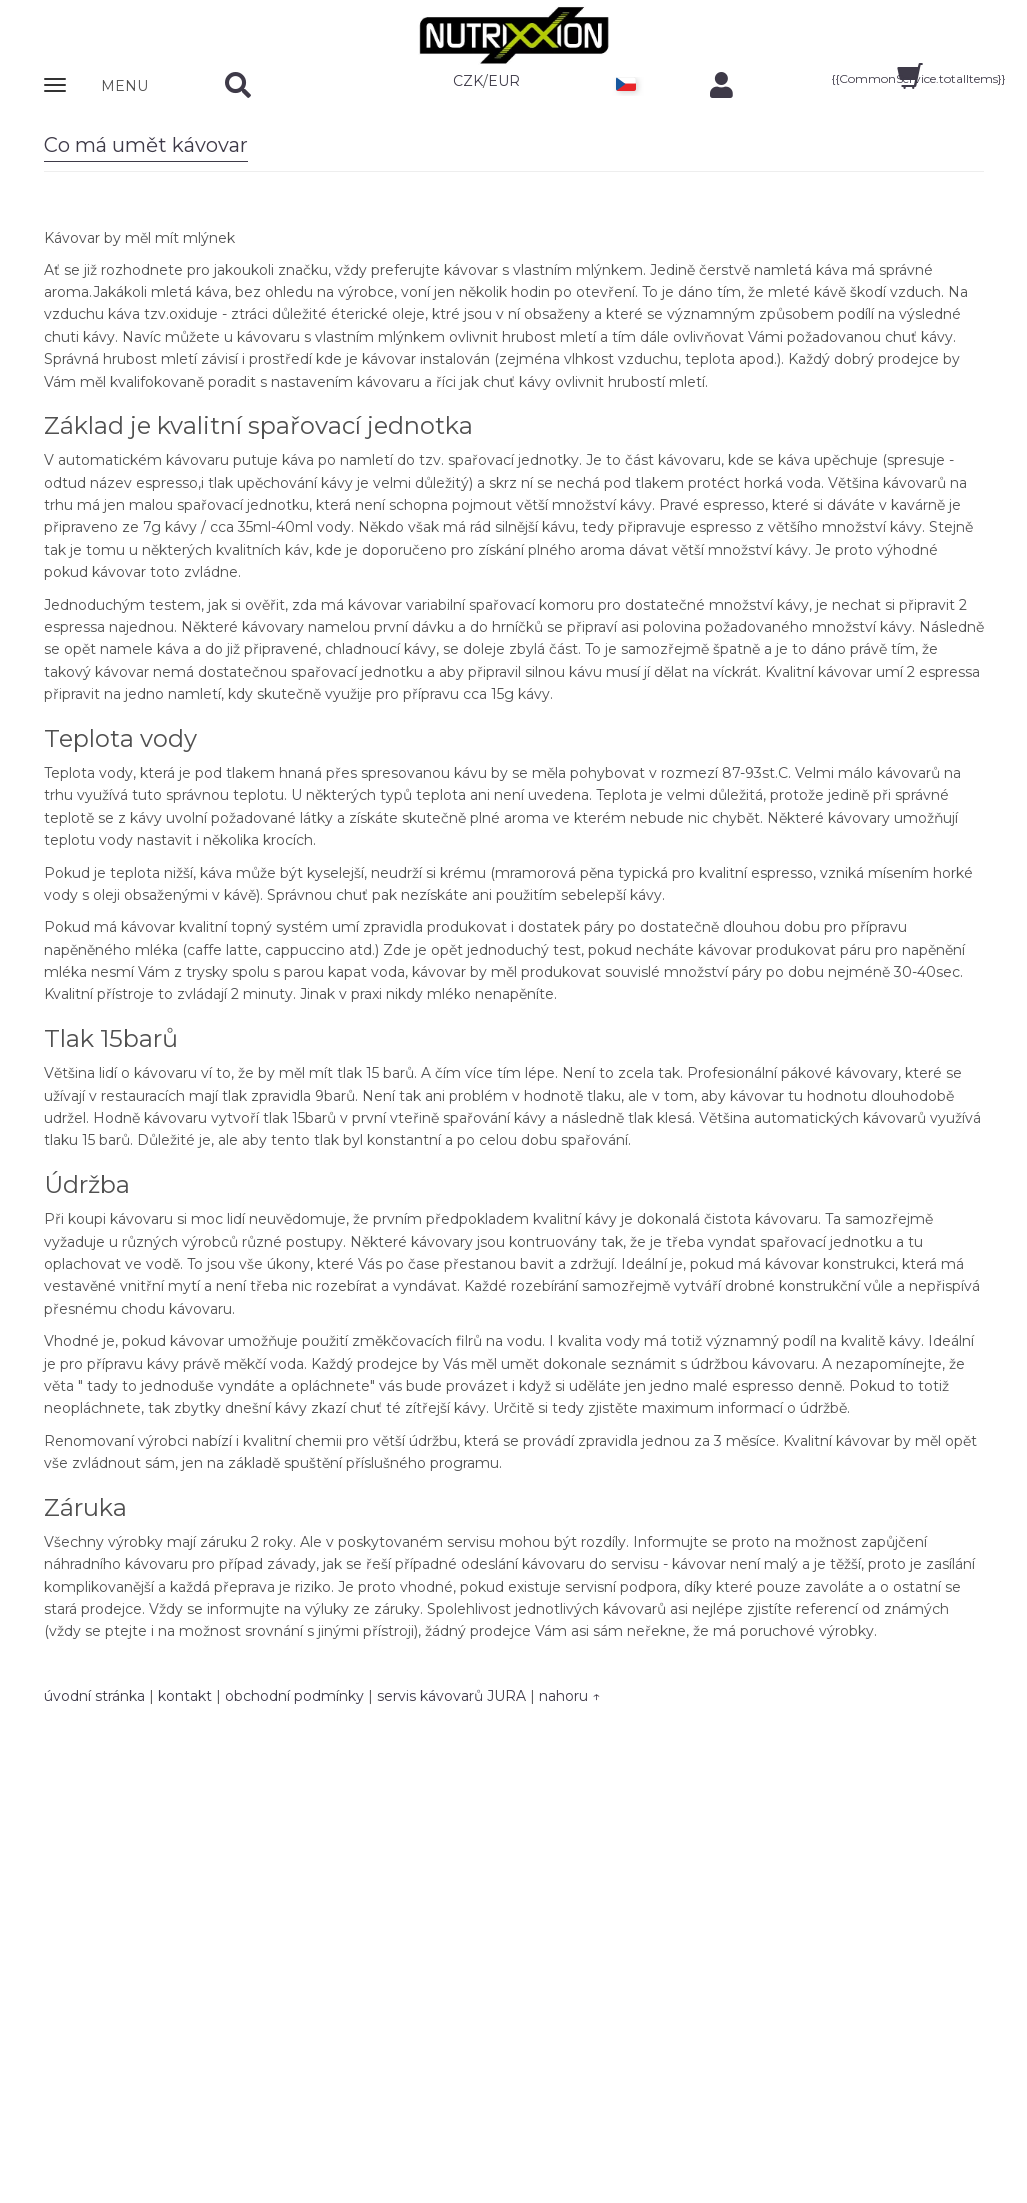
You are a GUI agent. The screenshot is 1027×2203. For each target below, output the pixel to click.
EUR (504, 81)
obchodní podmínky (294, 1696)
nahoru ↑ (569, 1696)
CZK (468, 81)
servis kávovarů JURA (451, 1696)
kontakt (185, 1696)
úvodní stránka (94, 1696)
